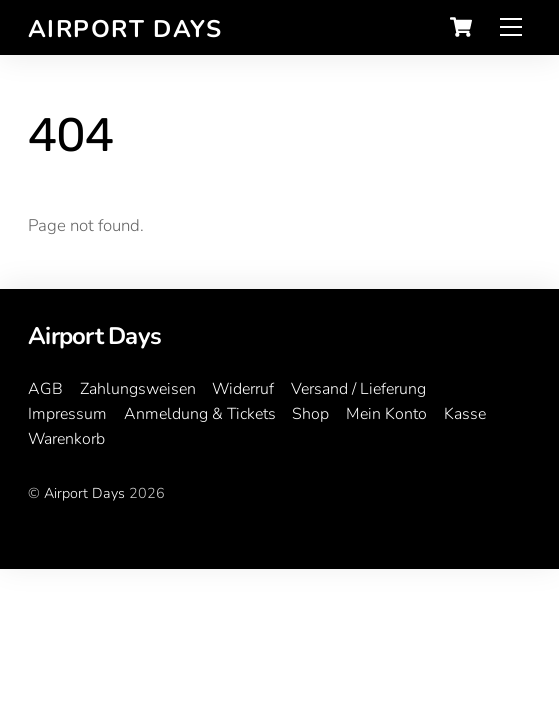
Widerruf (243, 389)
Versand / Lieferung (358, 389)
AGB (45, 389)
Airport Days (84, 493)
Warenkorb (66, 439)
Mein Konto (386, 414)
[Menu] (511, 27)
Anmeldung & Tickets (200, 414)
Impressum (67, 414)
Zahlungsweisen (138, 389)
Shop (310, 414)
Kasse (465, 414)
